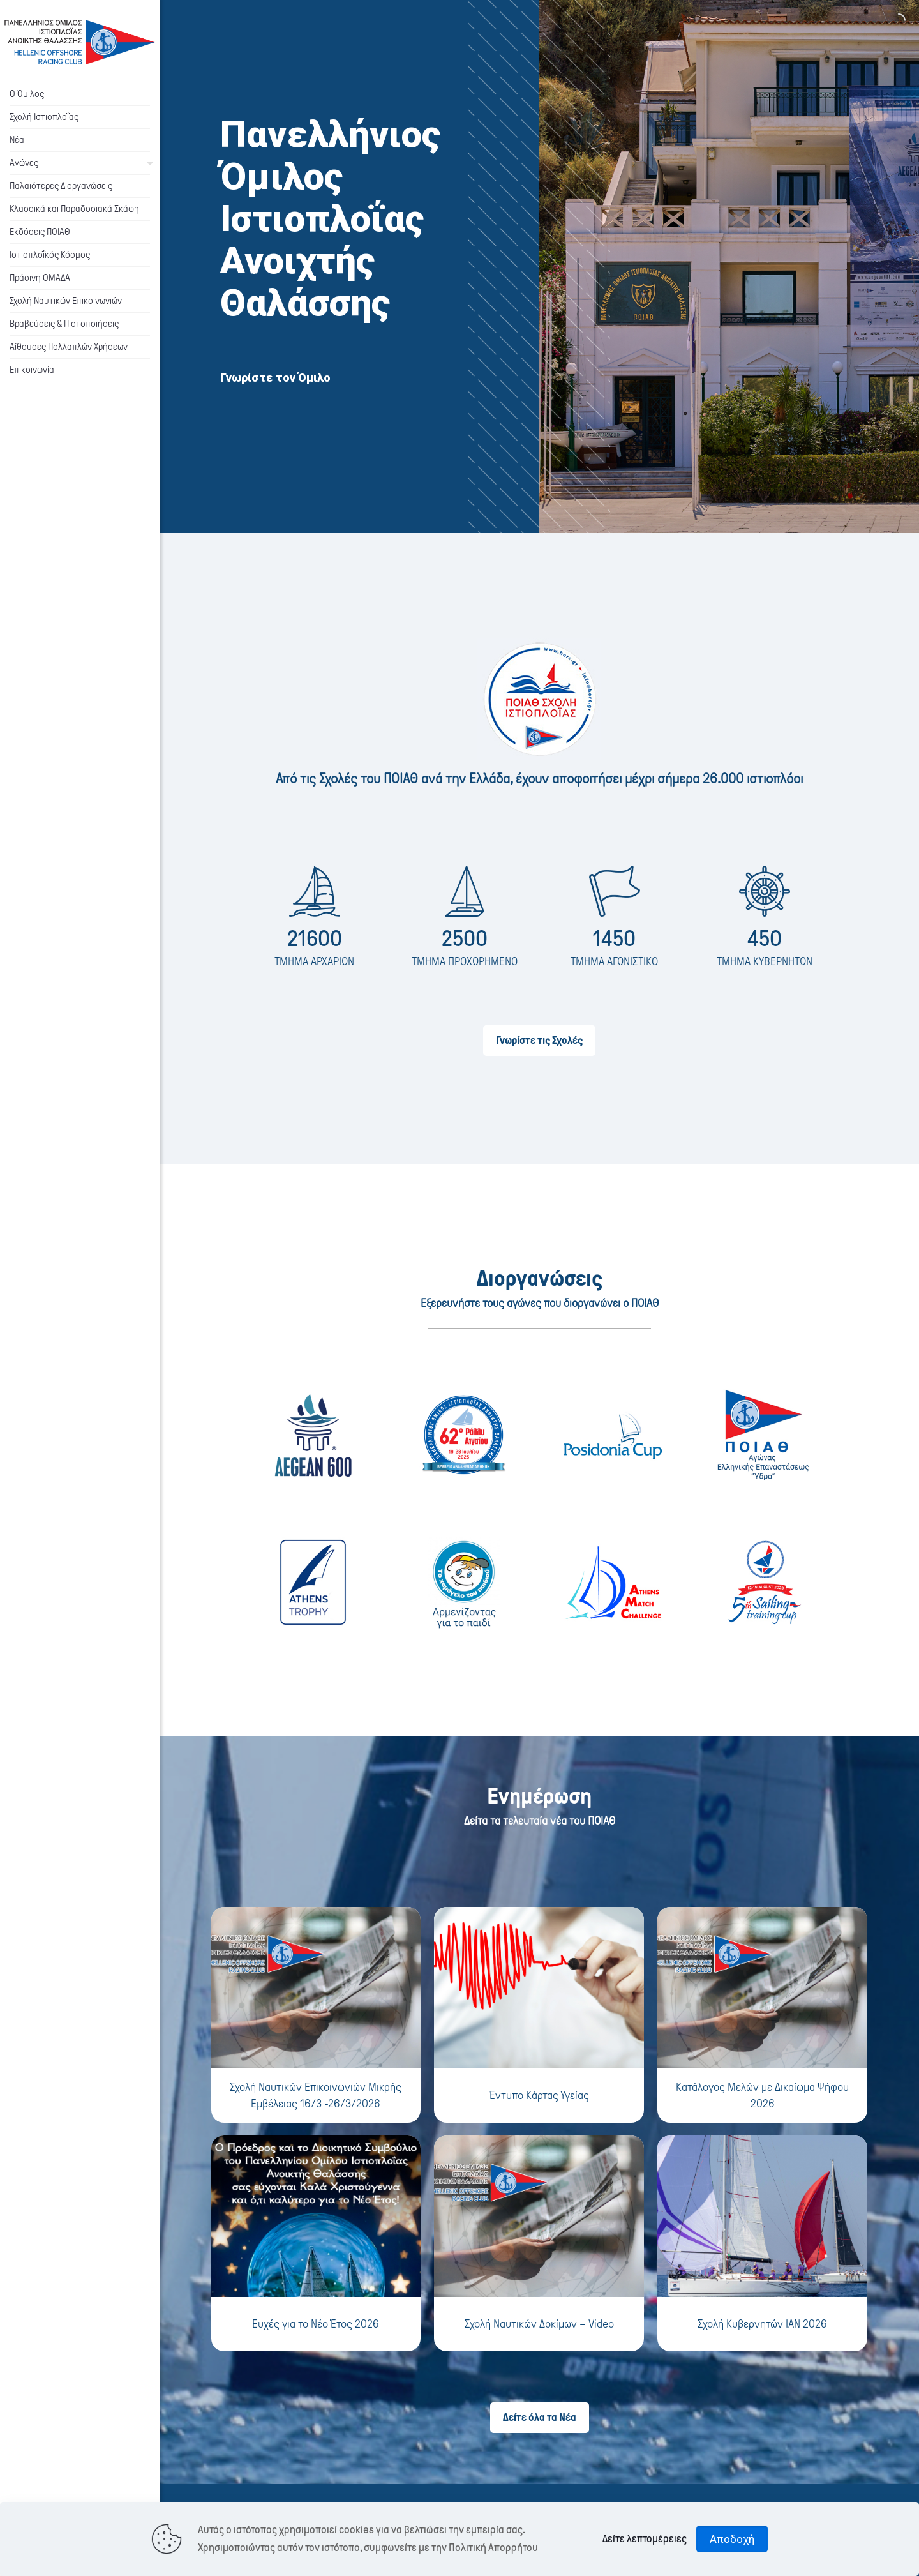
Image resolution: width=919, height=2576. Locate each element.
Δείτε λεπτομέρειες (644, 2539)
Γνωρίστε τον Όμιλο (275, 377)
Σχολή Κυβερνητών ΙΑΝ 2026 (762, 2323)
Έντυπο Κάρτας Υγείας (539, 2095)
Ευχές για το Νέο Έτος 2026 (315, 2323)
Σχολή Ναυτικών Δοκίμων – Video (539, 2323)
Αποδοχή (732, 2539)
